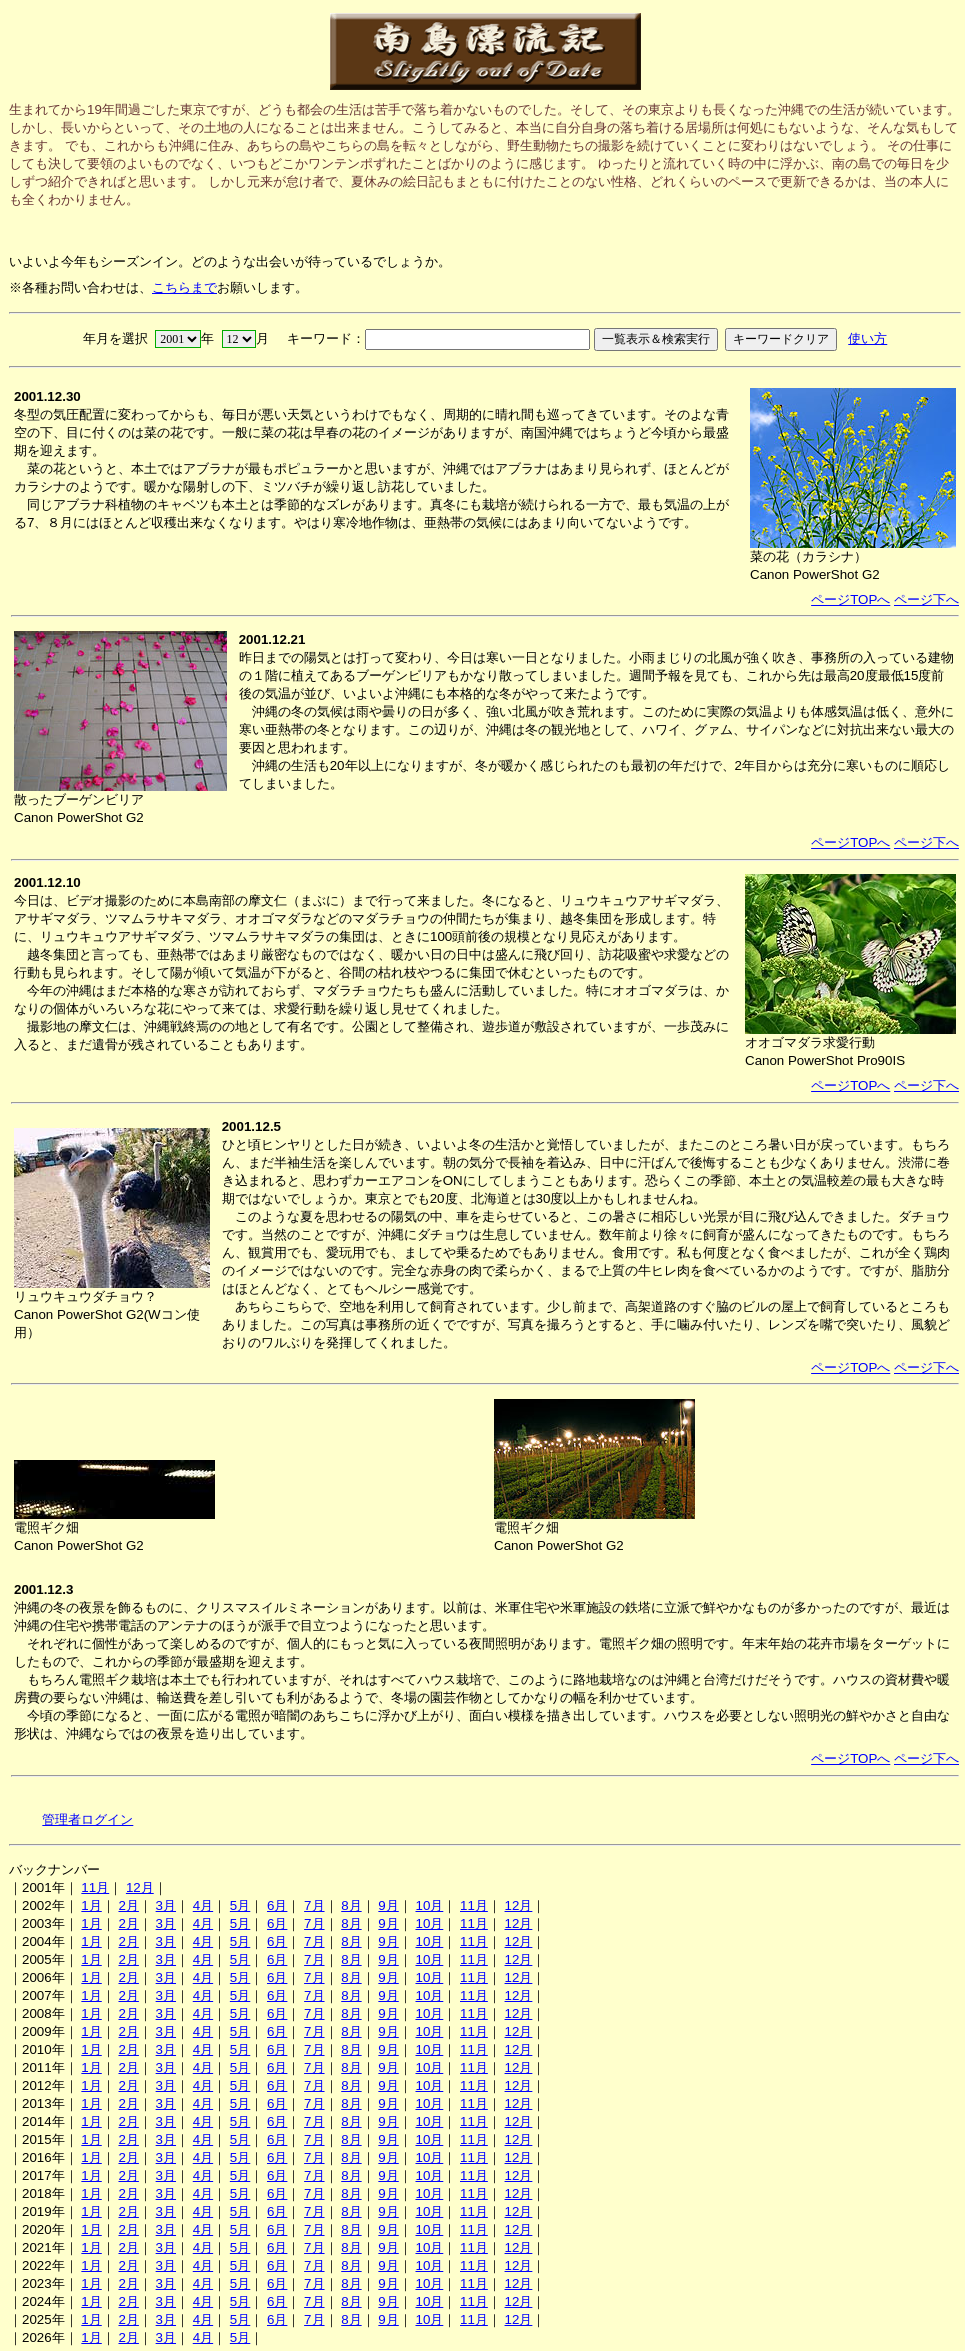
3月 (166, 1905)
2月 (128, 1905)
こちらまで (184, 287)
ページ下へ (926, 599)
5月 (240, 1905)
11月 (95, 1887)
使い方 (867, 338)
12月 (140, 1887)
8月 (351, 1905)
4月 (203, 1905)
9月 (388, 1905)
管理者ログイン (87, 1819)
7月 (314, 1905)
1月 (91, 1905)
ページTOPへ (850, 599)
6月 (277, 1905)
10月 (429, 1905)
